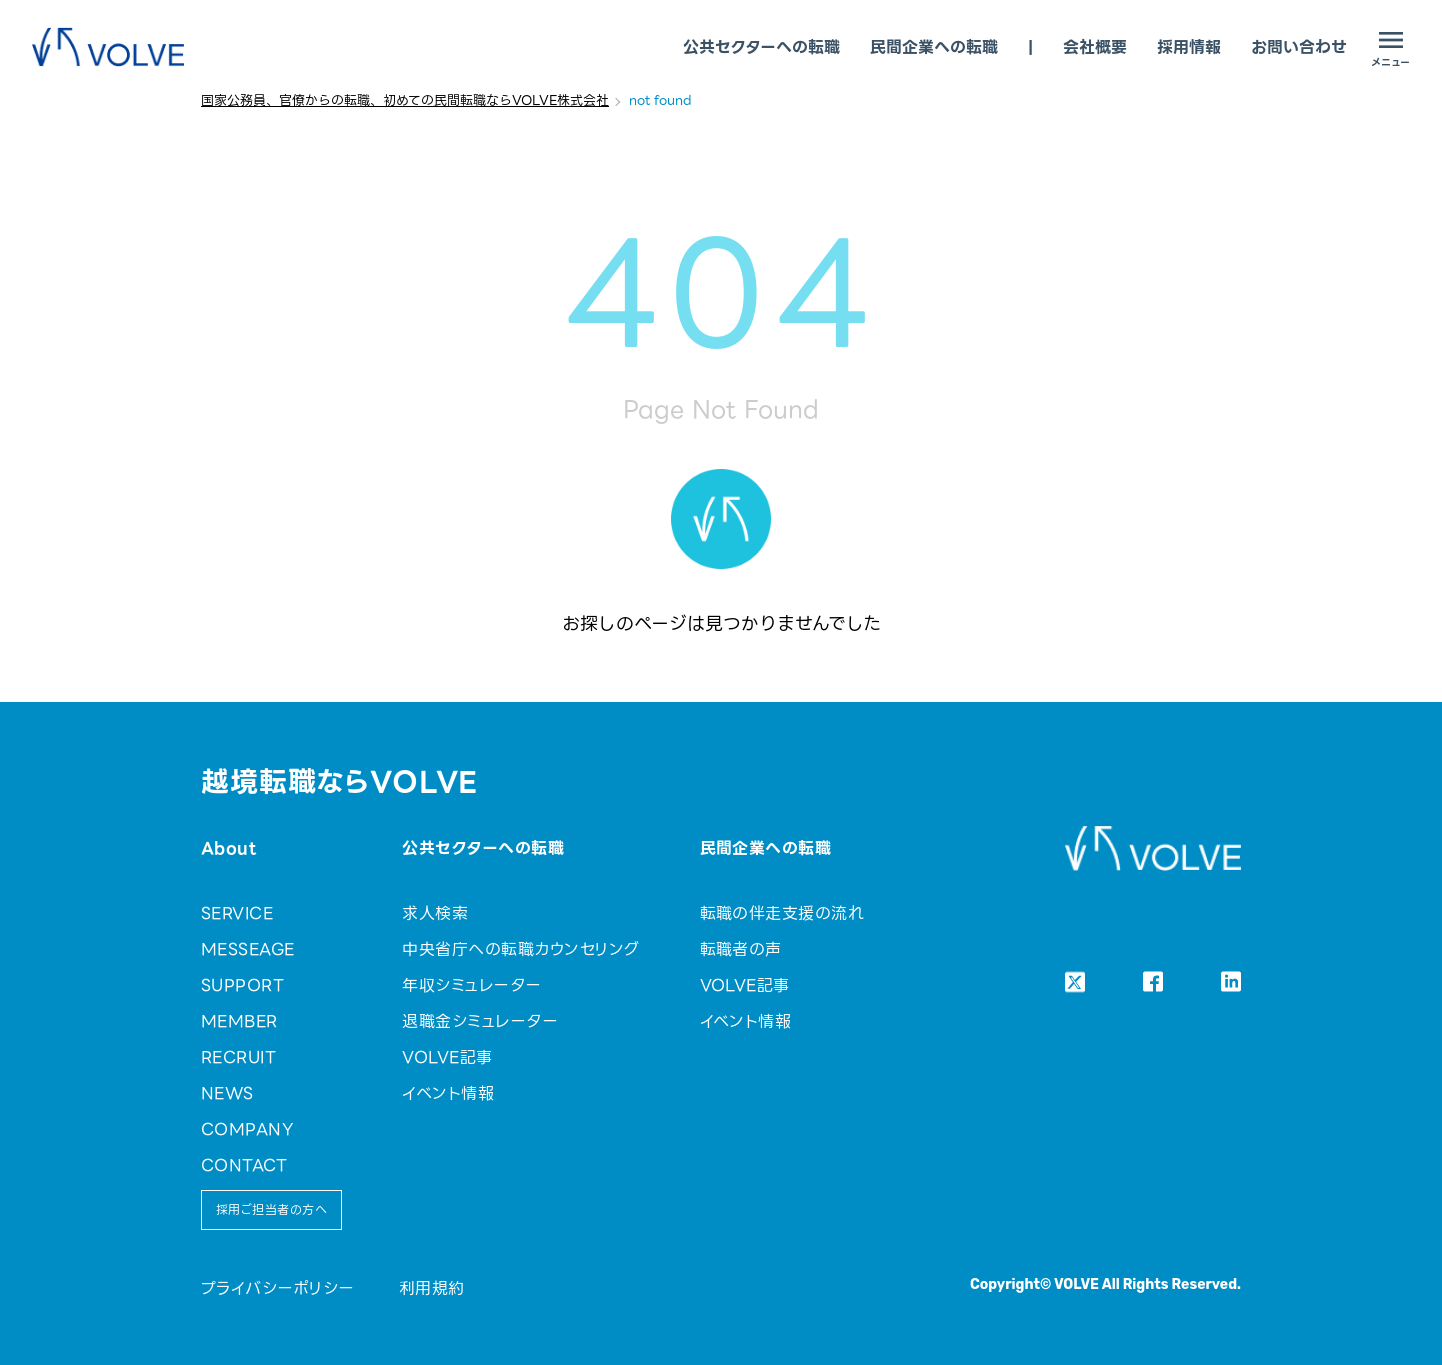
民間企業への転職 (934, 47)
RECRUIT (238, 1057)
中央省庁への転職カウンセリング (520, 949)
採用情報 (1189, 47)
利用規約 (432, 1288)
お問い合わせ (1299, 47)
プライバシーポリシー (278, 1288)
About (228, 848)
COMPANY (247, 1129)
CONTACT (244, 1165)
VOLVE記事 (447, 1057)
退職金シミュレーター (480, 1021)
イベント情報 (448, 1093)
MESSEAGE (248, 949)
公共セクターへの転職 (761, 47)
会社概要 (1095, 47)
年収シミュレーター (471, 985)
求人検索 (435, 913)
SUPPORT (242, 985)
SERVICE (237, 913)
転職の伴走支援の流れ (782, 913)
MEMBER (239, 1021)
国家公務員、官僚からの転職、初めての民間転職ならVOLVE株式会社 (405, 100)
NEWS (227, 1093)
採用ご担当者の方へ (271, 1209)
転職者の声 (741, 949)
